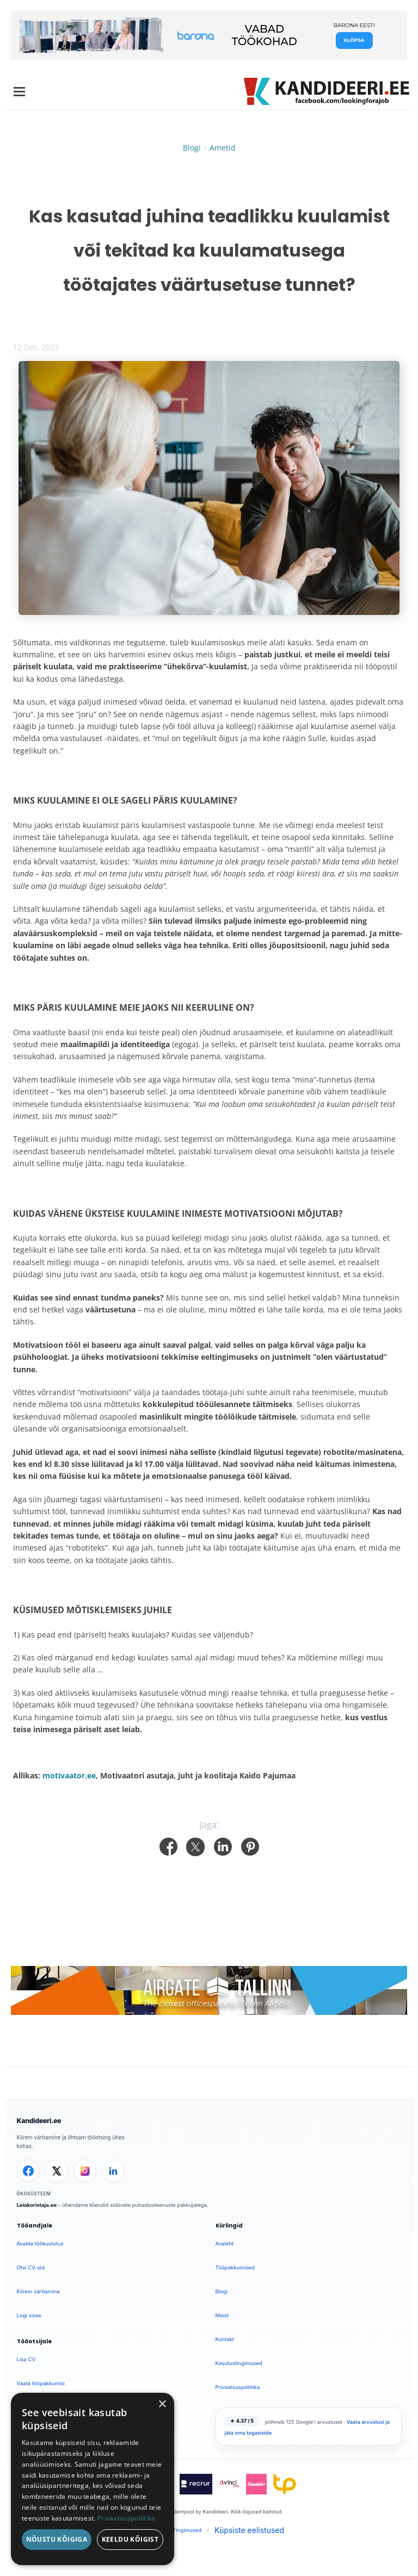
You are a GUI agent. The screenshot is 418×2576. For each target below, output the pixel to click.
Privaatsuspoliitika (238, 2387)
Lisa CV (26, 2359)
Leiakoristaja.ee (37, 2205)
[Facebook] (28, 2171)
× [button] (162, 2404)
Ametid (223, 147)
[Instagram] (84, 2171)
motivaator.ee (69, 1775)
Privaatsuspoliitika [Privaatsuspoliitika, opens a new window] (126, 2518)
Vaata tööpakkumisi (41, 2383)
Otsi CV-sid (31, 2267)
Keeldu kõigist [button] (130, 2539)
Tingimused (187, 2530)
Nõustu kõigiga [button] (57, 2539)
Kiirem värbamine (38, 2291)
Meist (222, 2315)
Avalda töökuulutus (40, 2244)
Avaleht (224, 2244)
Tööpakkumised (235, 2267)
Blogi (192, 147)
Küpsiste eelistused (249, 2530)
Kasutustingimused (239, 2363)
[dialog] (92, 2479)
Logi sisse (29, 2315)
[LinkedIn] (113, 2171)
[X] (56, 2171)
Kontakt (225, 2339)
